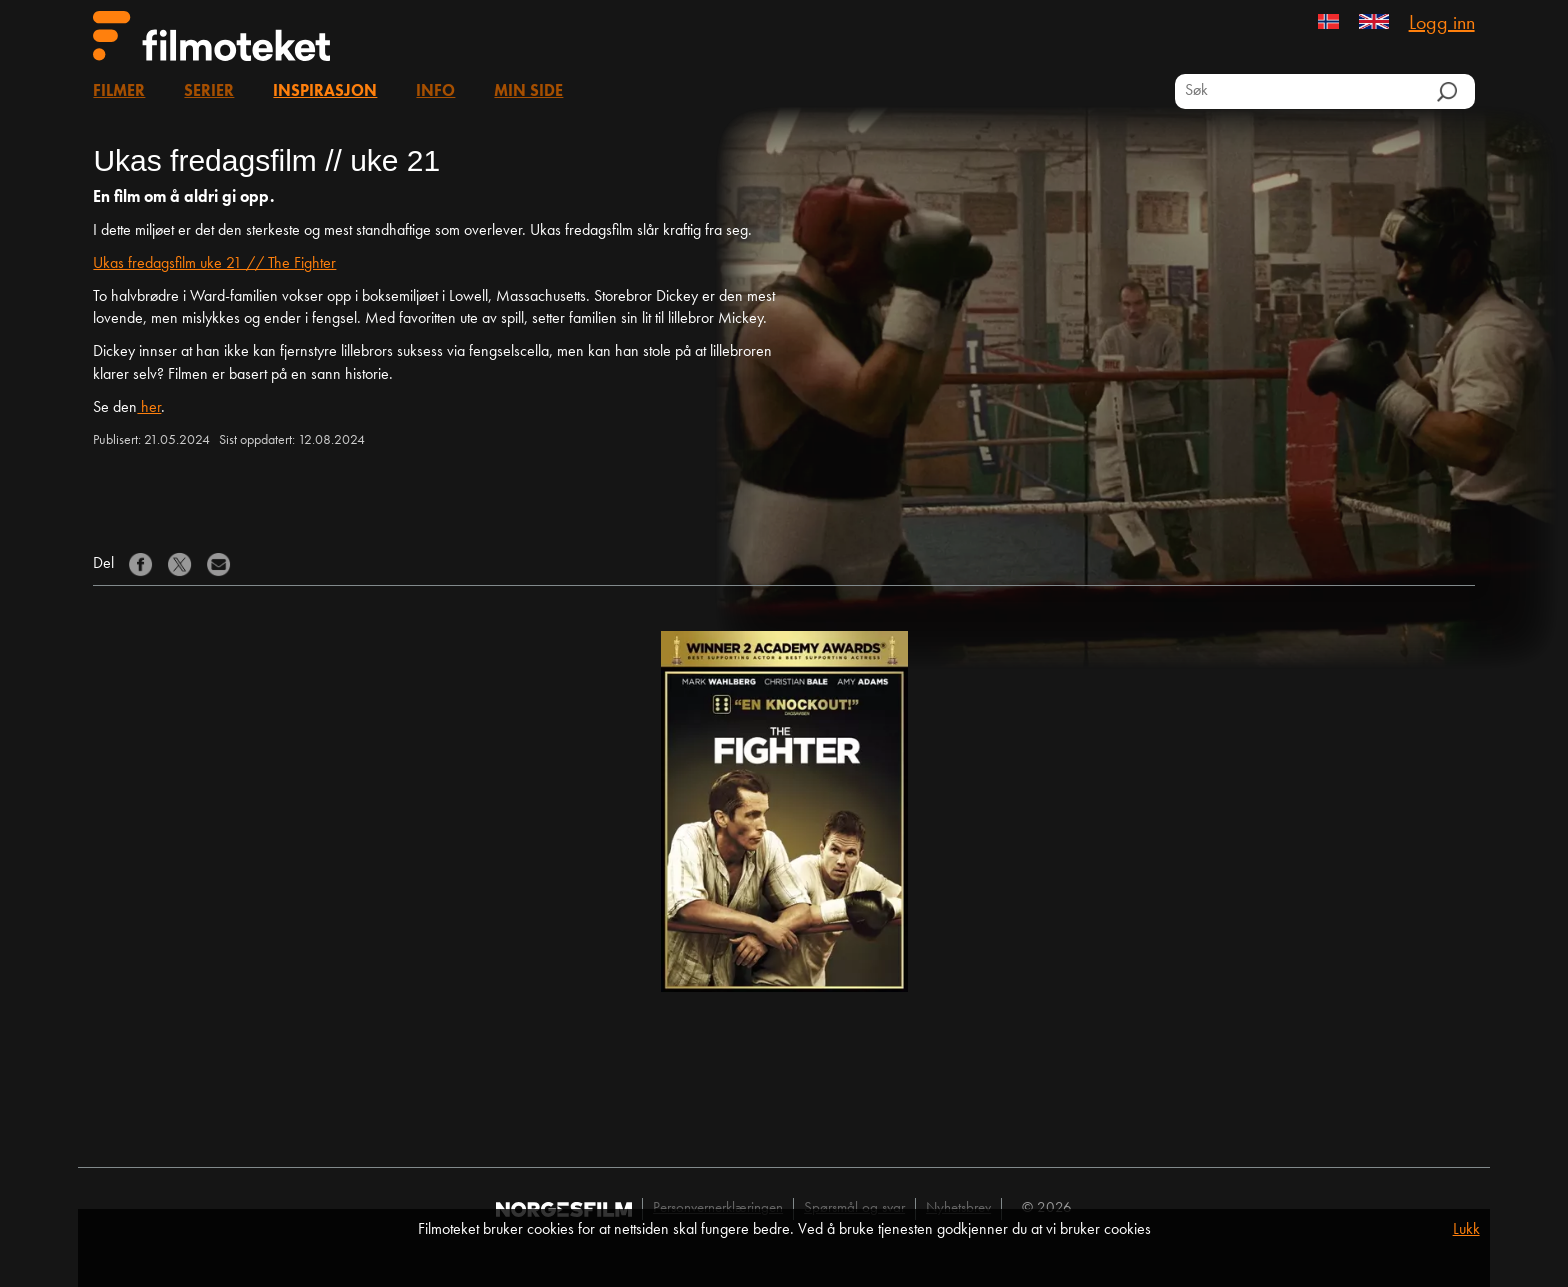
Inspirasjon (325, 92)
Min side (528, 92)
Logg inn (1442, 24)
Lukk (1466, 1230)
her (149, 408)
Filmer (119, 92)
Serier (209, 92)
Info (435, 92)
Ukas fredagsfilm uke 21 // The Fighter (214, 264)
